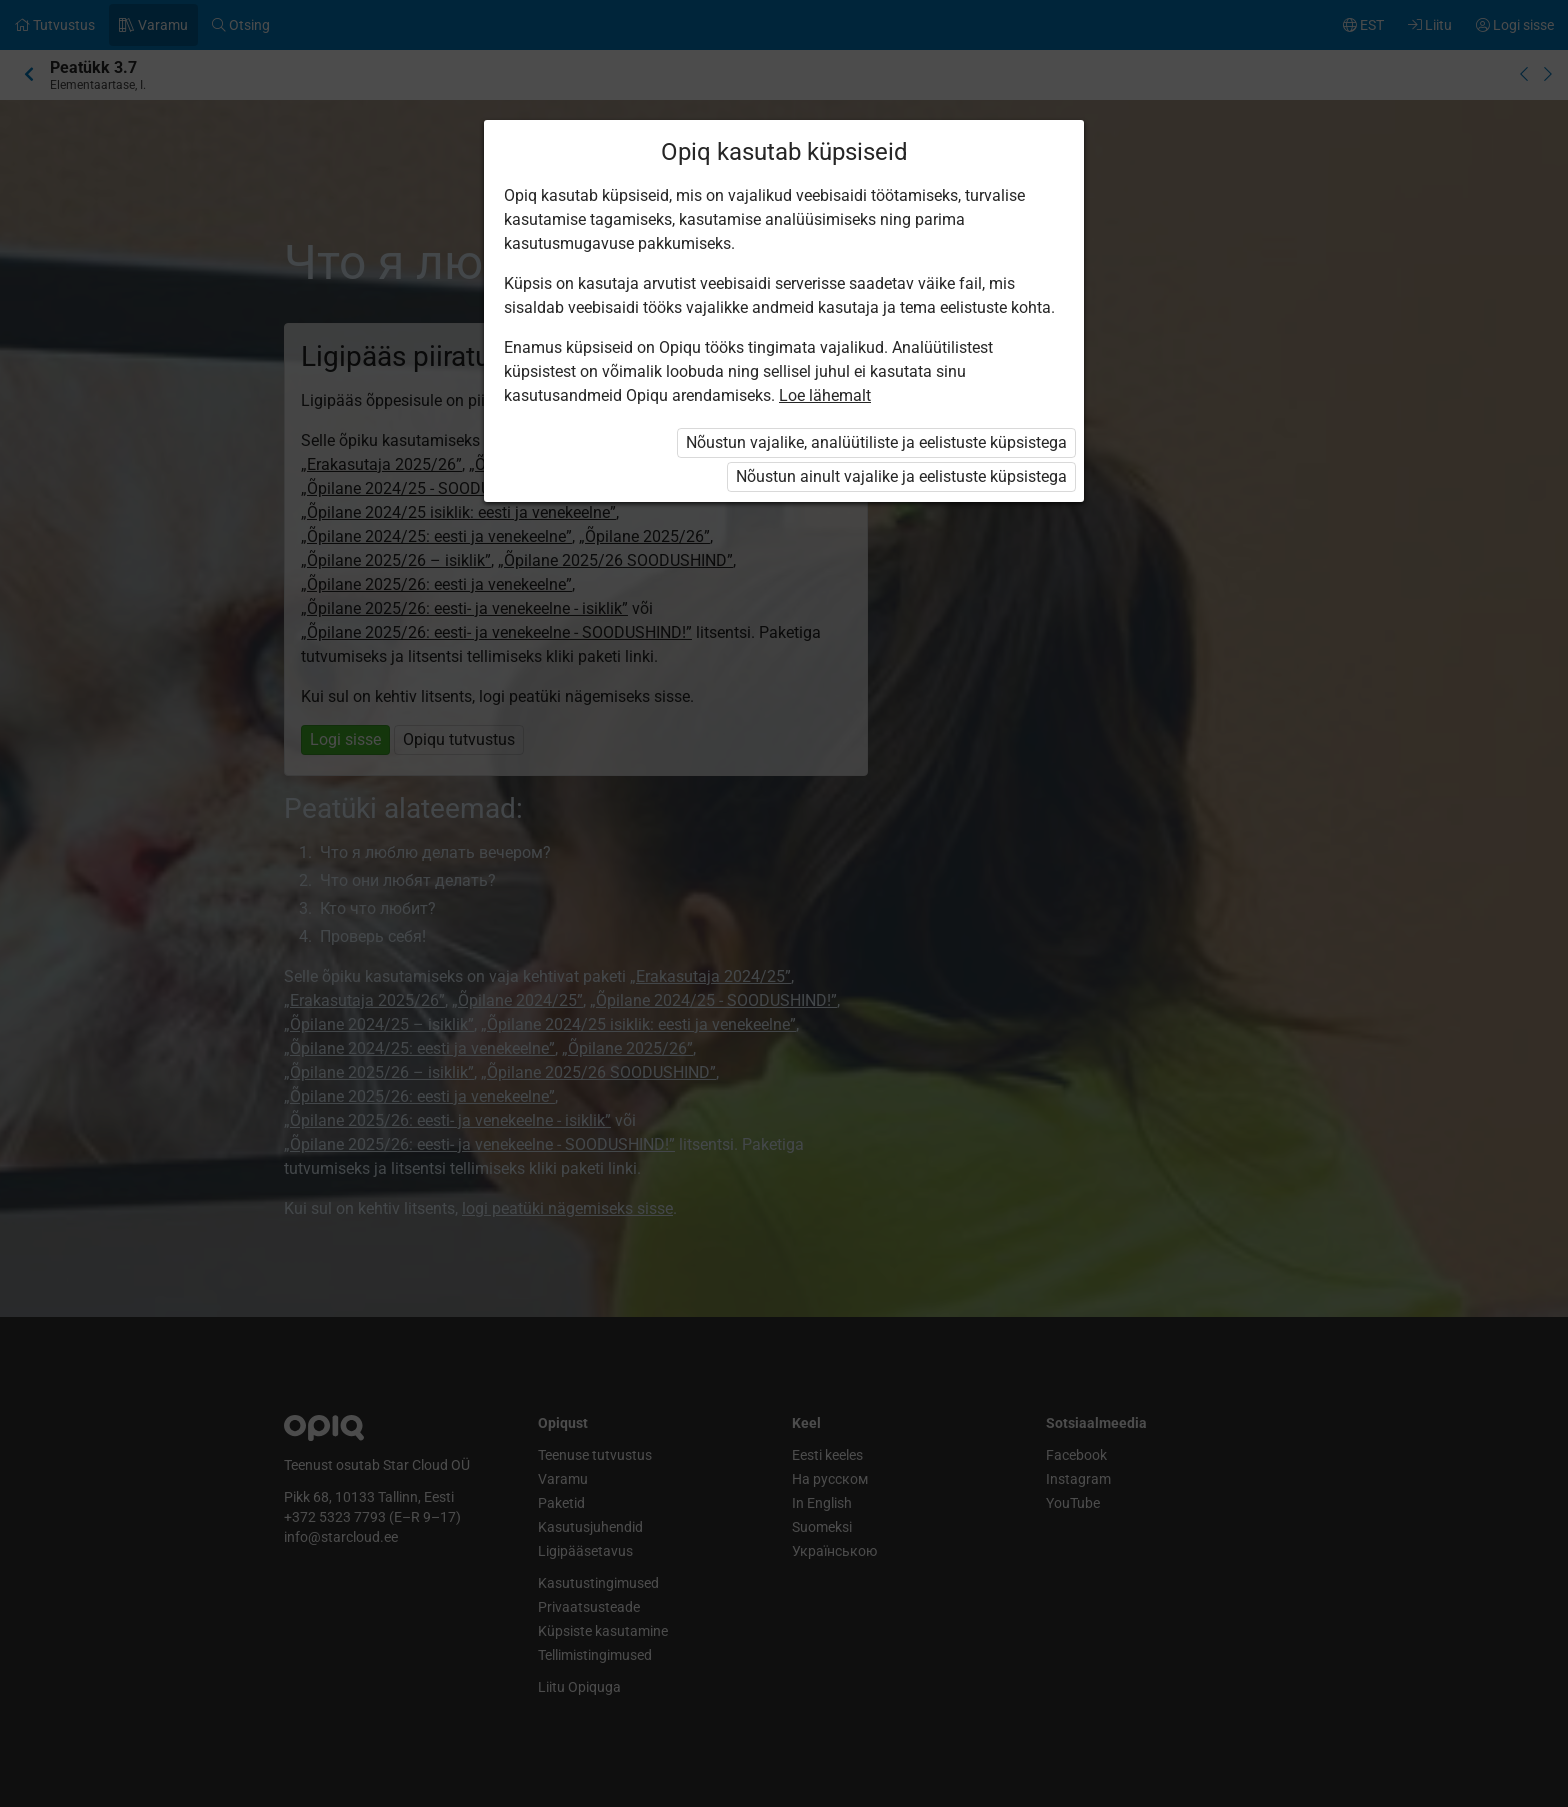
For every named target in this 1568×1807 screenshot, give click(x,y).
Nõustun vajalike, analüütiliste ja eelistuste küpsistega (876, 442)
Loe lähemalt (825, 395)
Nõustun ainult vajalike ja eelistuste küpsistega (901, 476)
